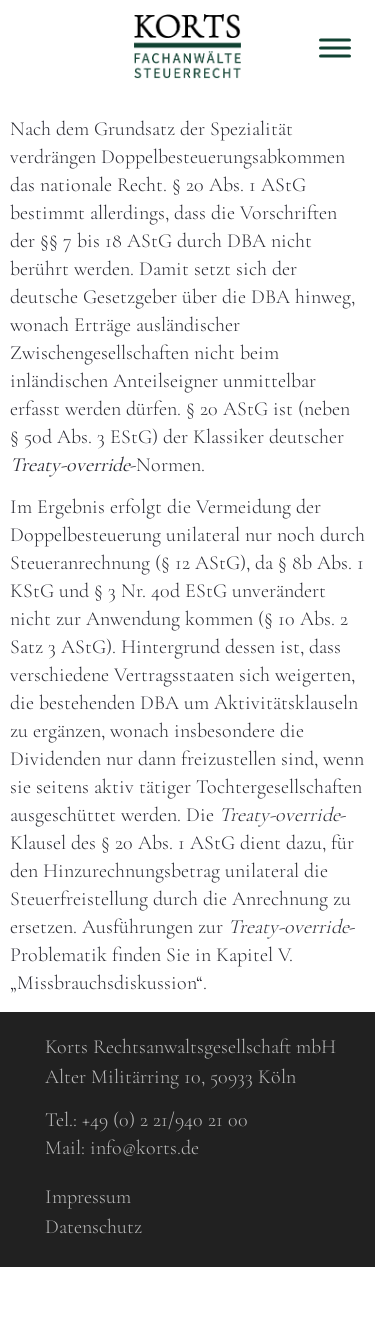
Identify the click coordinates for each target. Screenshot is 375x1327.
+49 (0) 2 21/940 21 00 (165, 1120)
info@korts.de (144, 1148)
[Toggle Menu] (335, 47)
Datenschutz (93, 1227)
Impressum (88, 1197)
